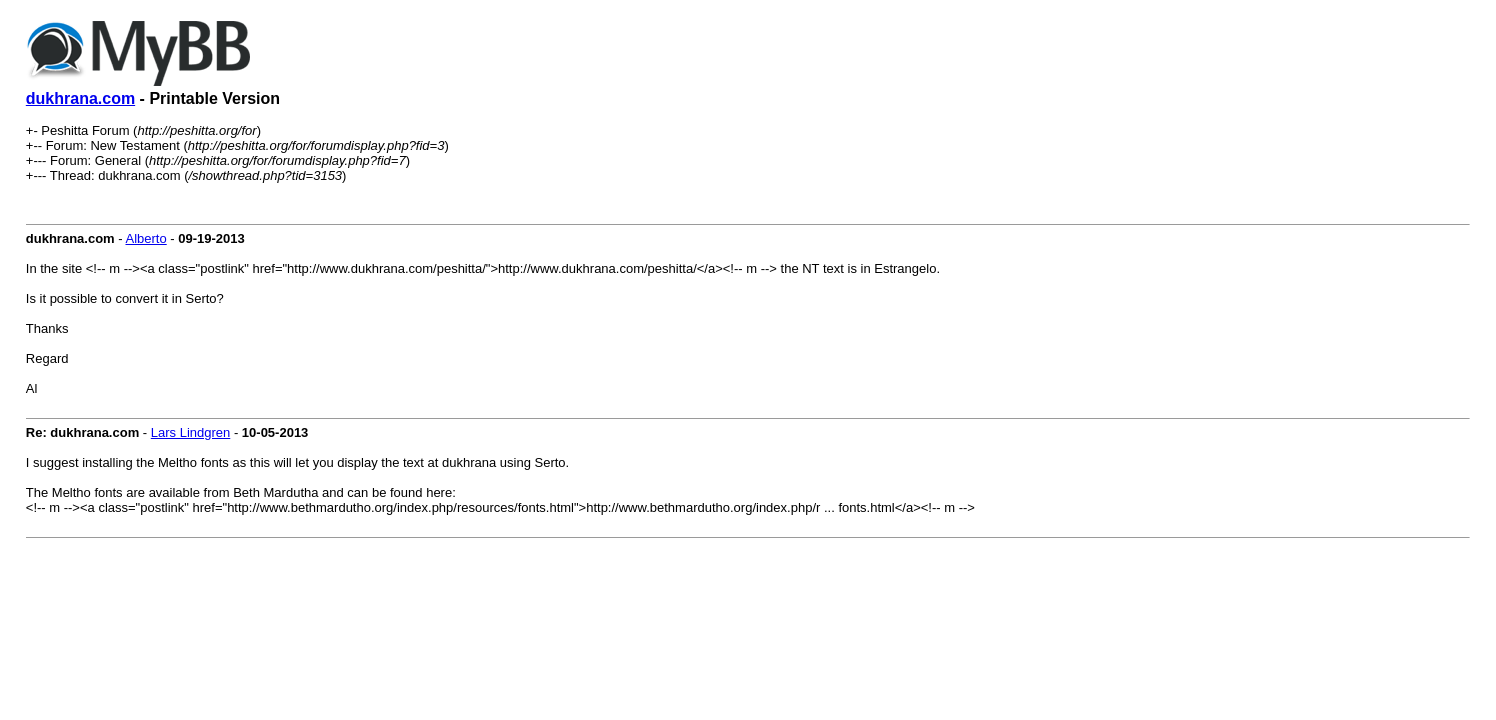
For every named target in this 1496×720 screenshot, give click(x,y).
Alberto (146, 238)
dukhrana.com (80, 98)
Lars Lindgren (191, 432)
